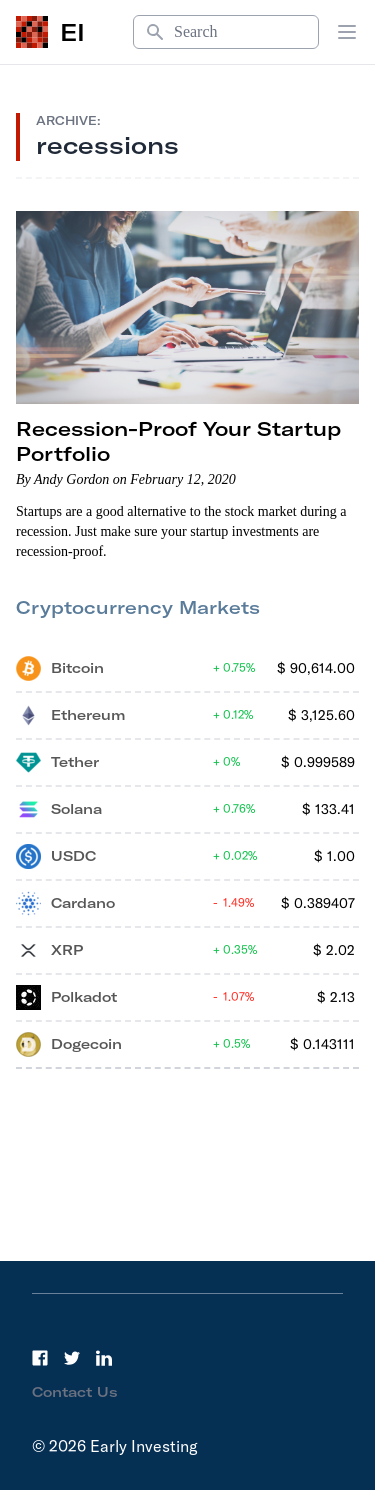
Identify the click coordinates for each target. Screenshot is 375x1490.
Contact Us (75, 1392)
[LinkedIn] (104, 1358)
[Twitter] (72, 1358)
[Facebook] (40, 1358)
